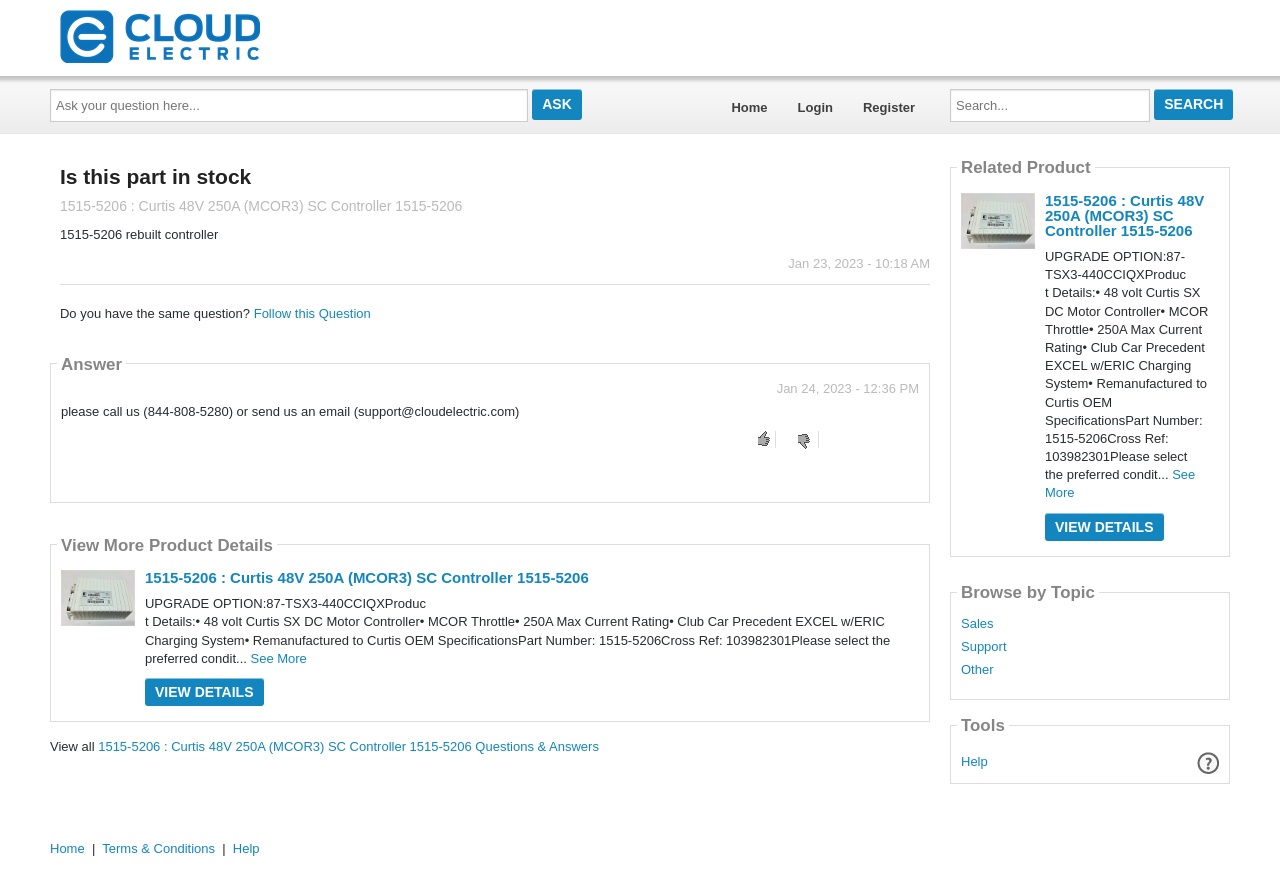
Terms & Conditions (158, 848)
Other (977, 670)
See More (278, 658)
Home (749, 107)
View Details (204, 692)
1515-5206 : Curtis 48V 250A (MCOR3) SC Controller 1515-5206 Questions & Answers (348, 746)
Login (815, 107)
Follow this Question (312, 313)
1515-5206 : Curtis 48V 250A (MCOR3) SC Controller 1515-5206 (367, 577)
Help (974, 761)
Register (889, 107)
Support (984, 647)
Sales (977, 624)
